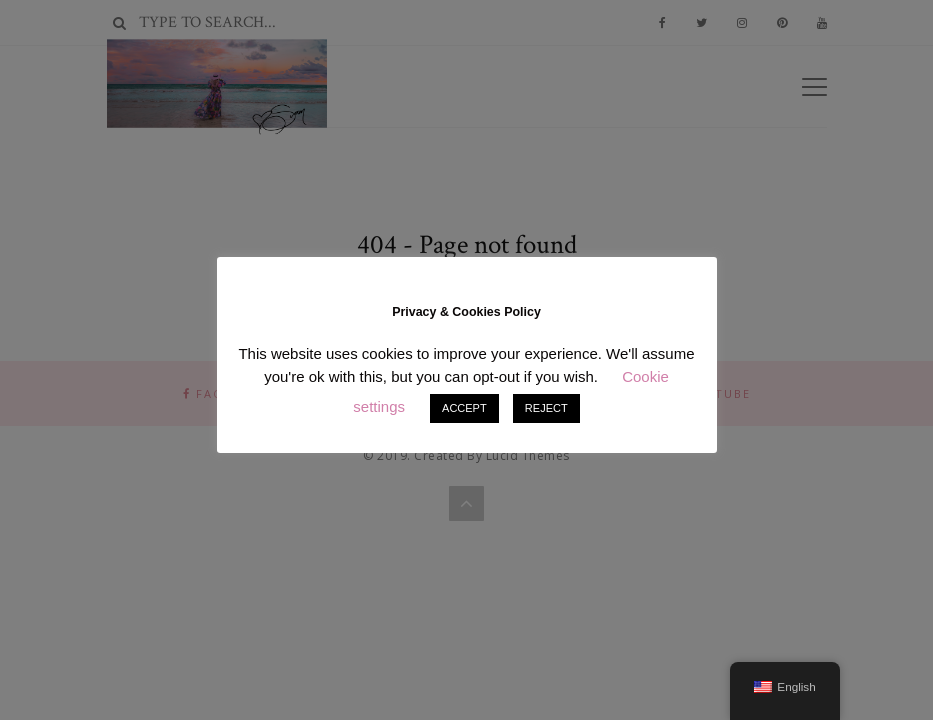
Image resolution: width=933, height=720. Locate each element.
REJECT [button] (546, 408)
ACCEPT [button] (464, 408)
